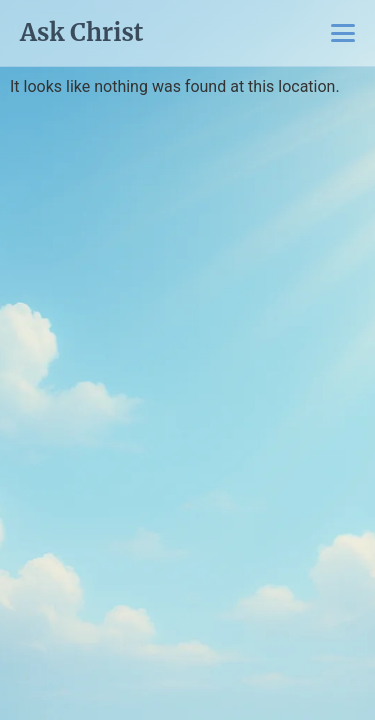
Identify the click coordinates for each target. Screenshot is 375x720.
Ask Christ (81, 32)
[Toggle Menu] (343, 33)
